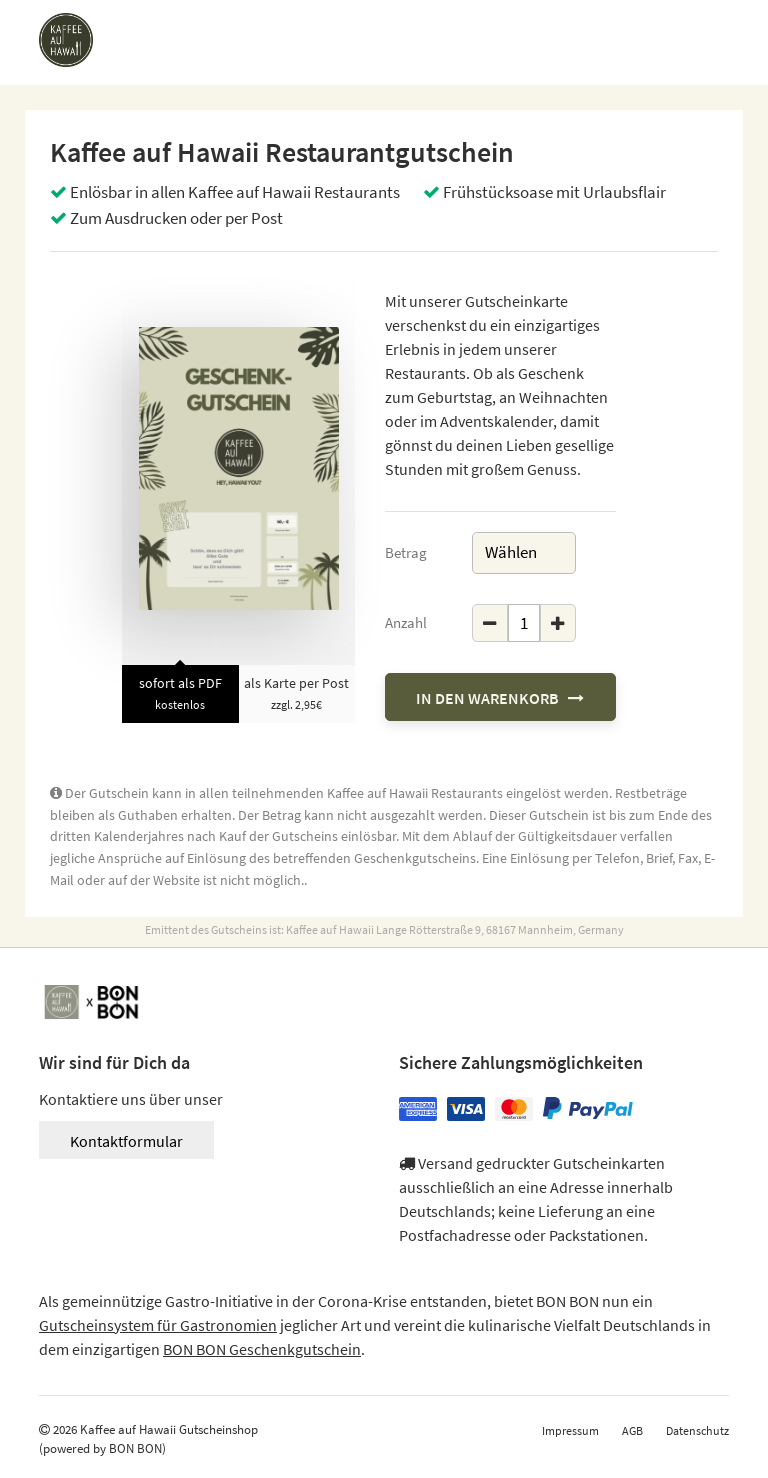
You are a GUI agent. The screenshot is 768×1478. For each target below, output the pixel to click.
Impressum (570, 1430)
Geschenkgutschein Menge (472, 604)
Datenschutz (697, 1430)
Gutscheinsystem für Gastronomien (158, 1325)
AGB (632, 1430)
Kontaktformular (126, 1141)
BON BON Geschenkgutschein (262, 1349)
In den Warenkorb (500, 698)
